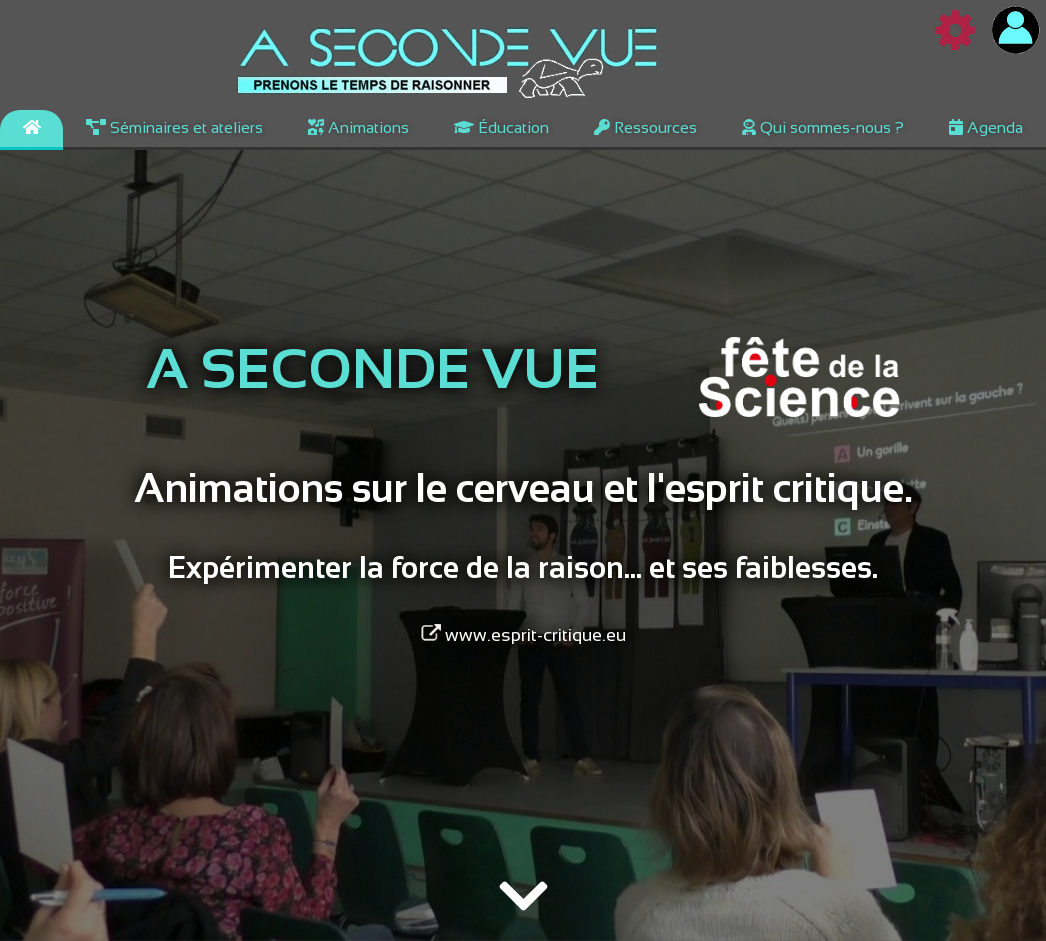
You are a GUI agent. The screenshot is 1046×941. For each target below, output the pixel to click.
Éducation (501, 127)
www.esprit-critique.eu (523, 635)
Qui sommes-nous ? (823, 127)
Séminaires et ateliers (174, 127)
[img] (523, 899)
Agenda (986, 127)
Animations (358, 127)
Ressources (645, 127)
